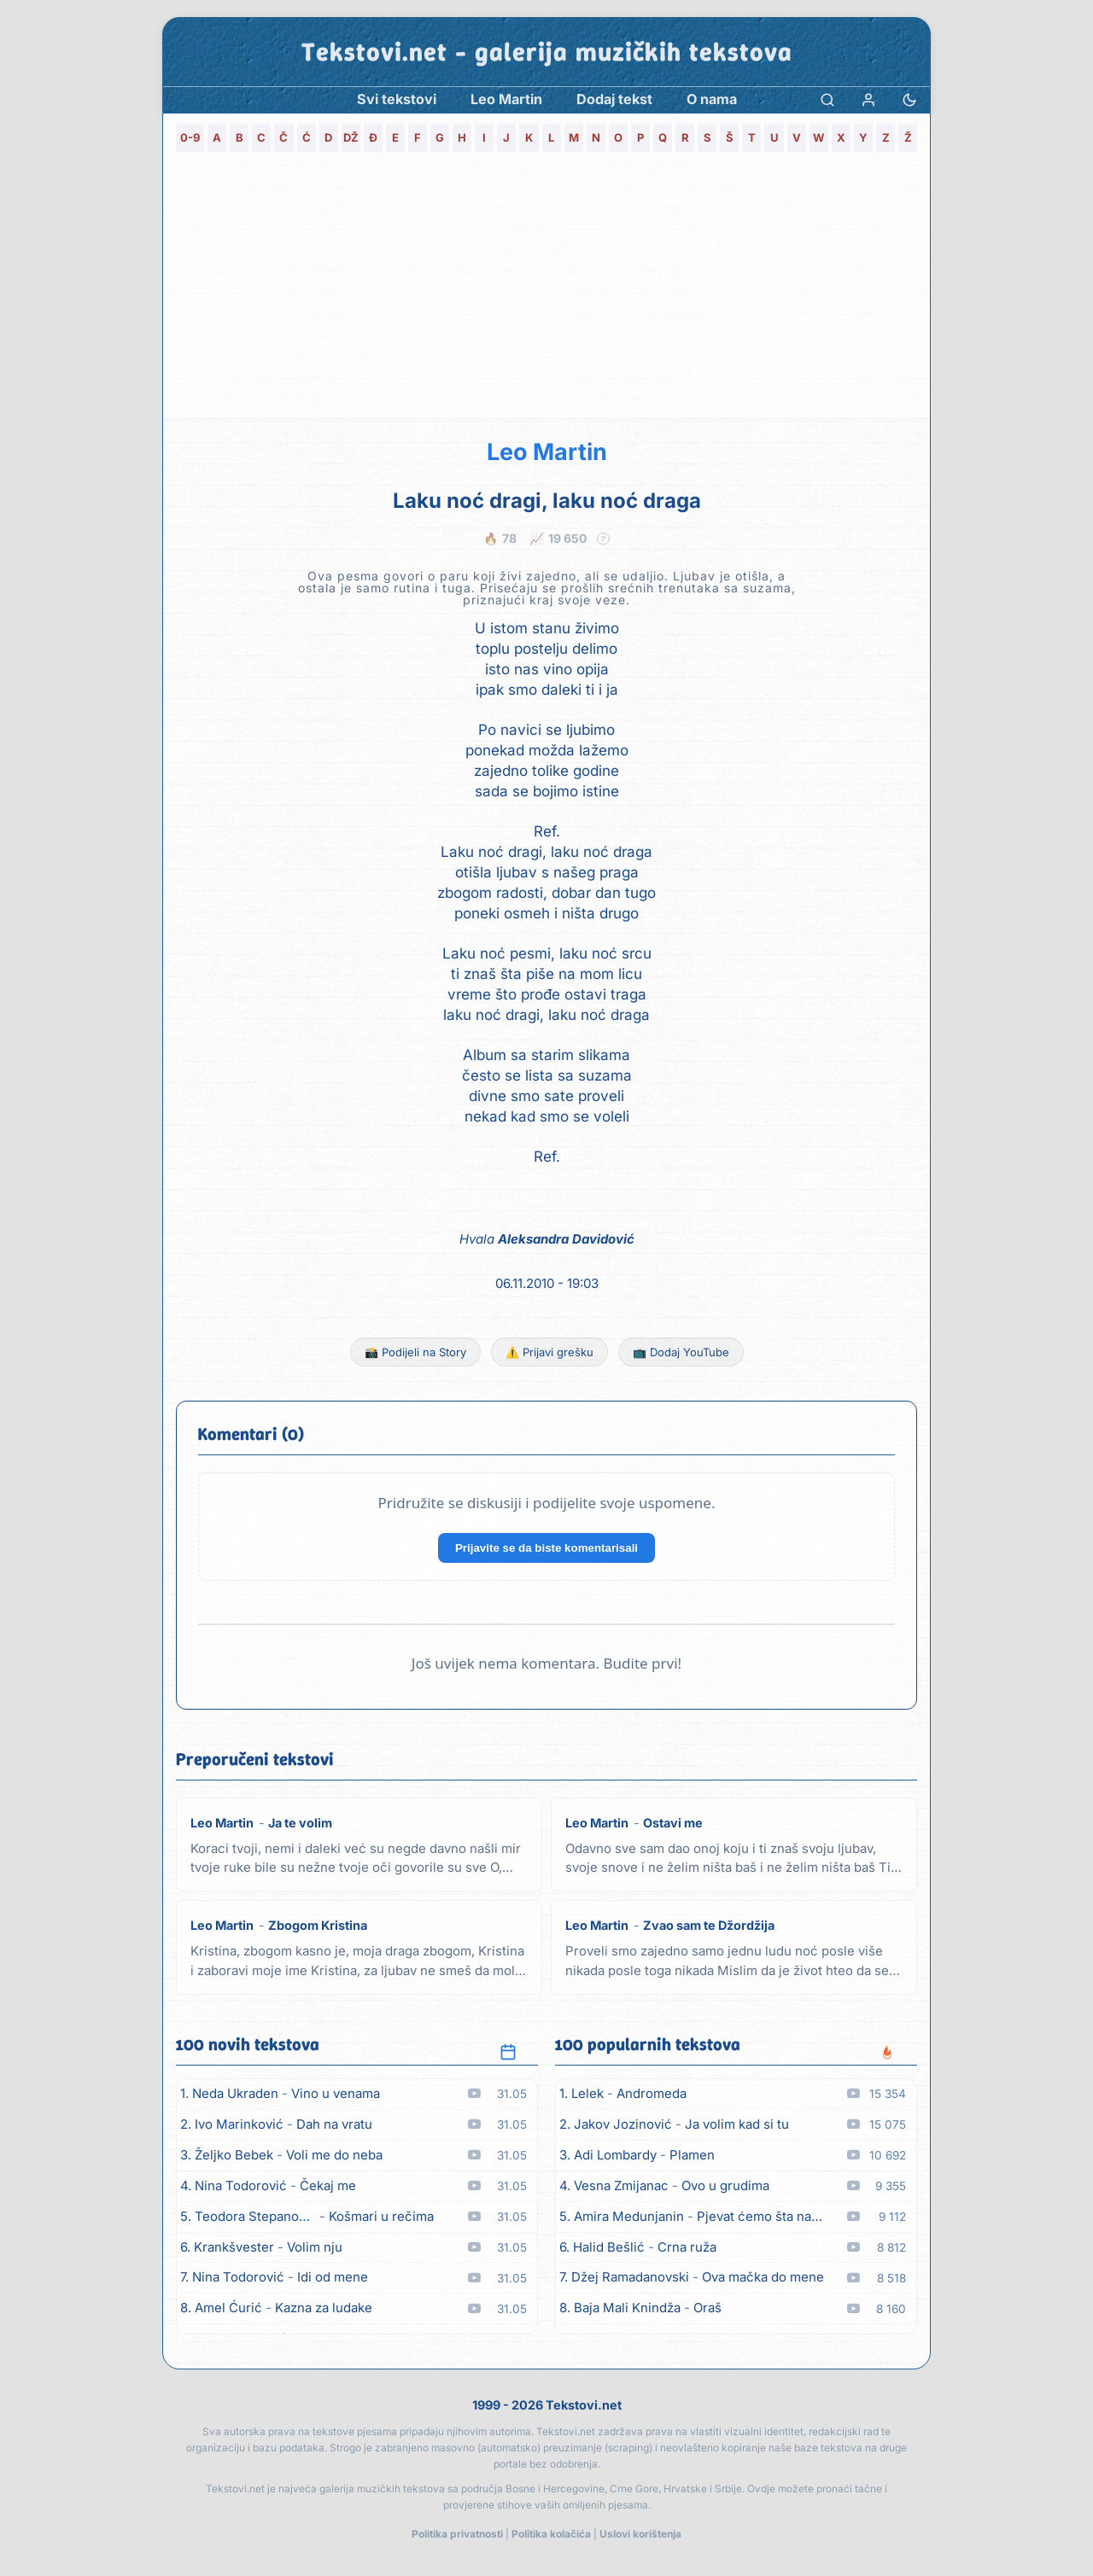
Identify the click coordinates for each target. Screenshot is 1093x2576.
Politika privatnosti (457, 2533)
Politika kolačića (551, 2533)
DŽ (351, 137)
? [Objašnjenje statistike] (603, 538)
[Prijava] (868, 99)
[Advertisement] (546, 290)
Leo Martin (547, 452)
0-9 (190, 137)
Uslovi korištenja (640, 2533)
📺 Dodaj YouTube (681, 1352)
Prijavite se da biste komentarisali (546, 1548)
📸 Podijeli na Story (415, 1352)
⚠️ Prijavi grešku (549, 1352)
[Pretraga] (827, 99)
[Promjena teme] (909, 99)
